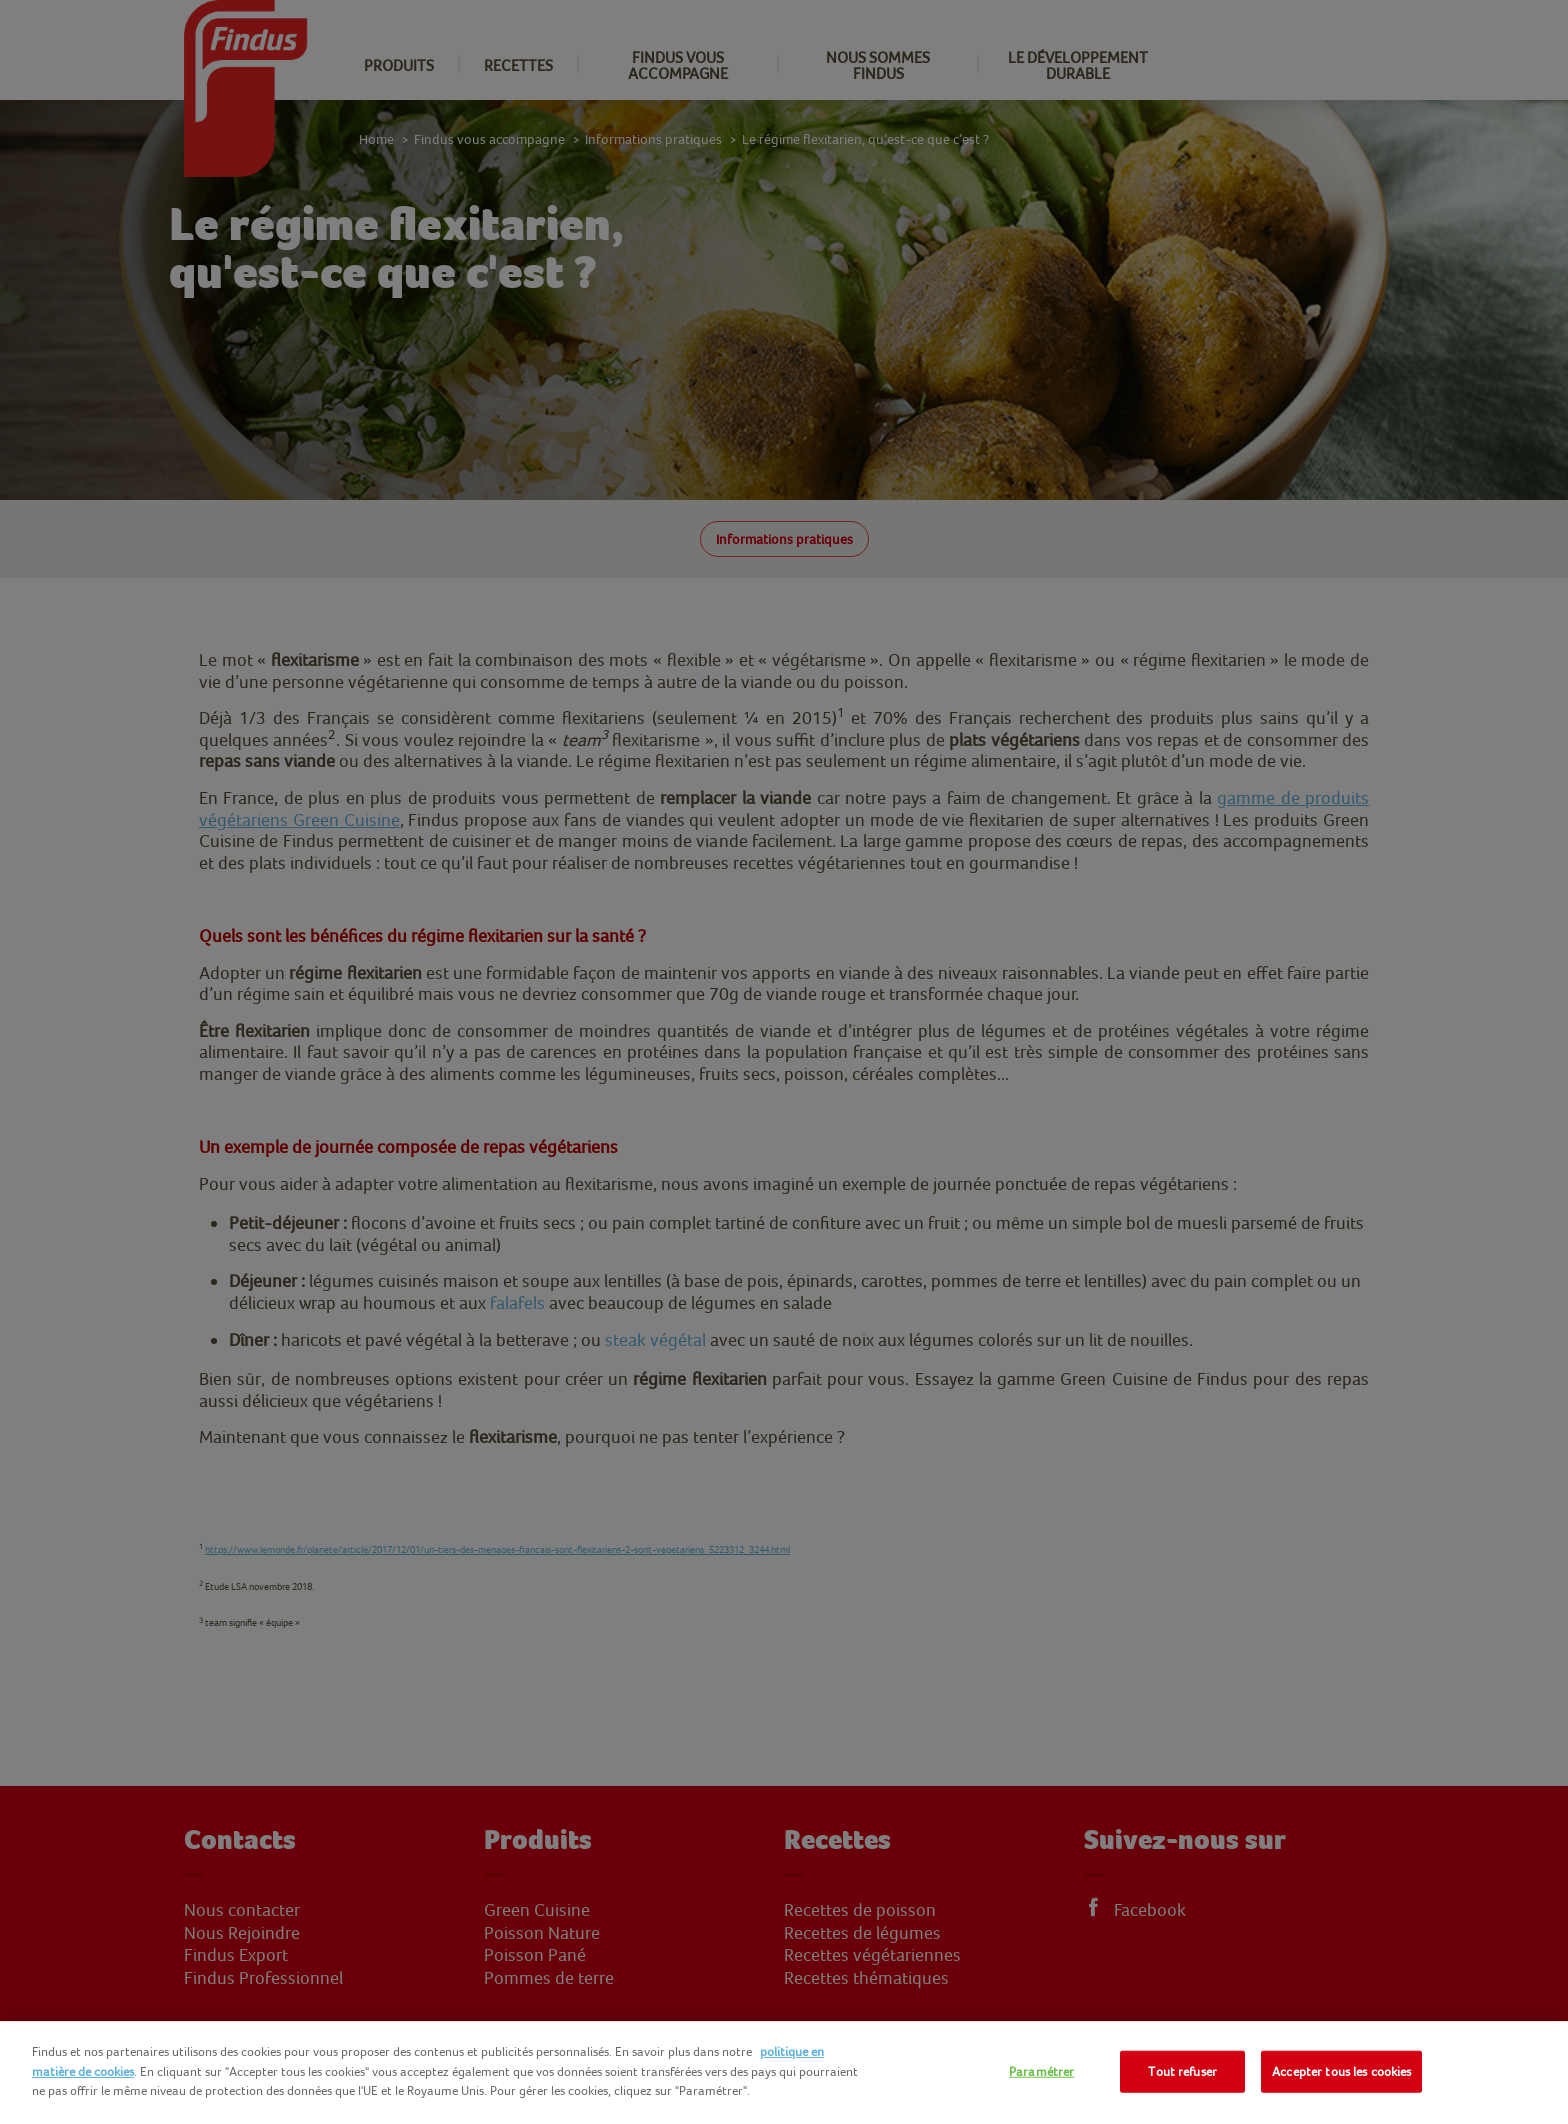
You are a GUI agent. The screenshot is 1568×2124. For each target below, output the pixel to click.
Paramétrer (1041, 2071)
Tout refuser (1182, 2071)
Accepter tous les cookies (1341, 2071)
